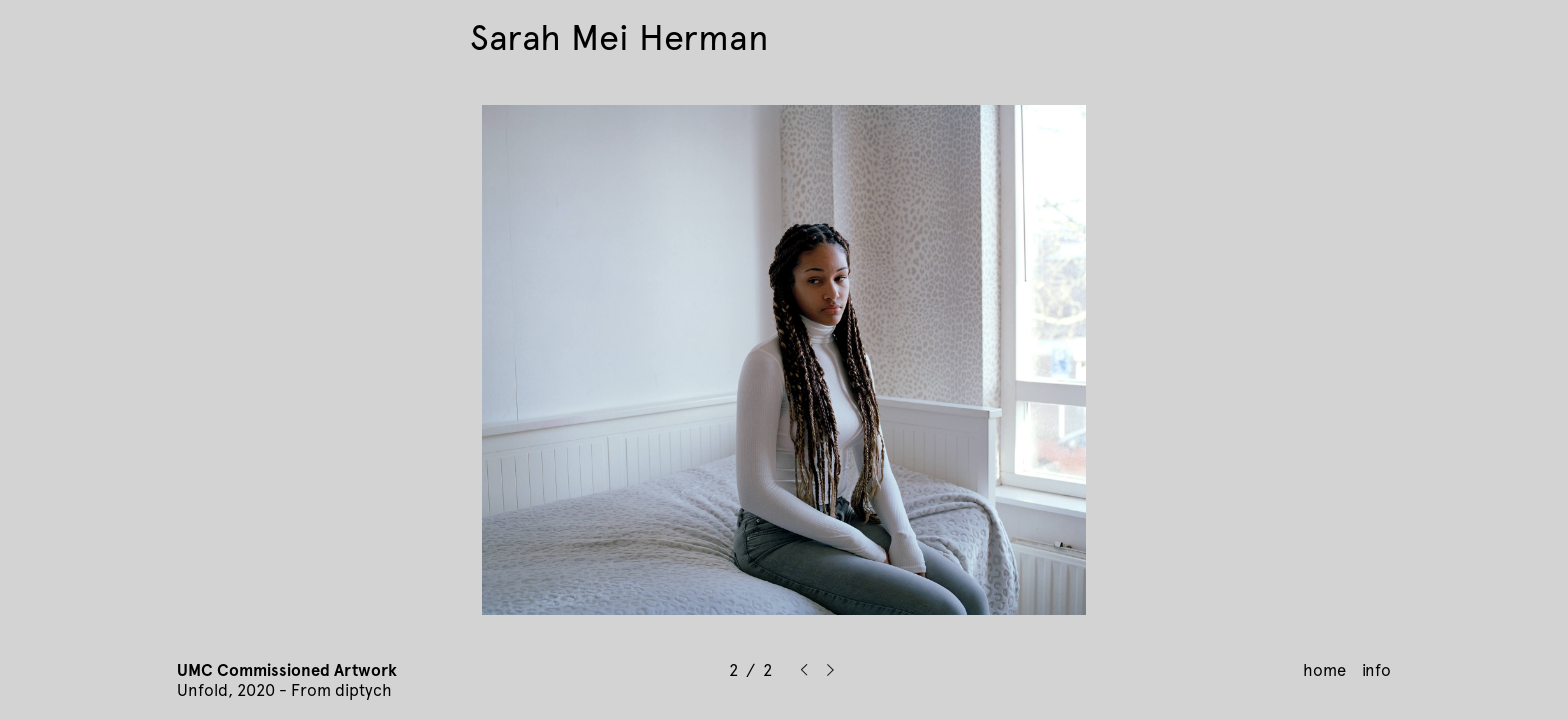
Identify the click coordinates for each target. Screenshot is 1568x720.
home (1324, 670)
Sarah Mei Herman (619, 38)
